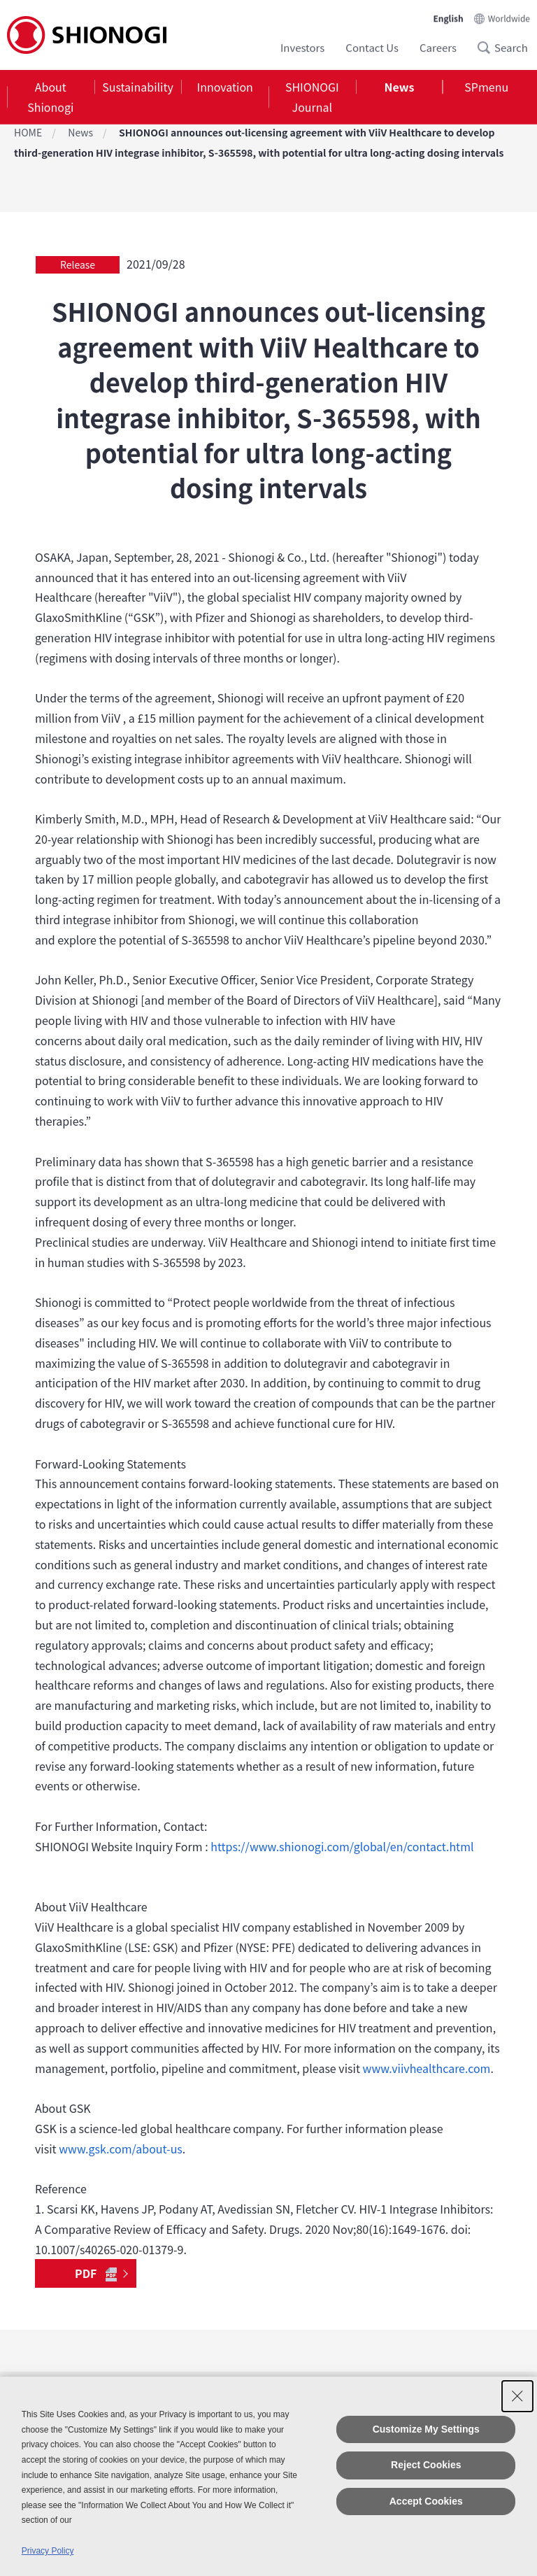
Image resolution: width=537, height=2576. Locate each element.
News (400, 86)
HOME (28, 132)
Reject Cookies (426, 2464)
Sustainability (137, 86)
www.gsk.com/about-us (120, 2148)
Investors (302, 47)
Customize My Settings (426, 2429)
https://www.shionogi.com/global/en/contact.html (341, 1846)
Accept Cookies (426, 2501)
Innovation (225, 86)
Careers (438, 47)
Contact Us (372, 47)
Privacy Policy (48, 2551)
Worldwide (509, 18)
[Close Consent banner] (517, 2396)
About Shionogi (50, 96)
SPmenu (486, 86)
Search (488, 47)
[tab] (50, 97)
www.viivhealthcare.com (427, 2068)
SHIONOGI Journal (312, 96)
